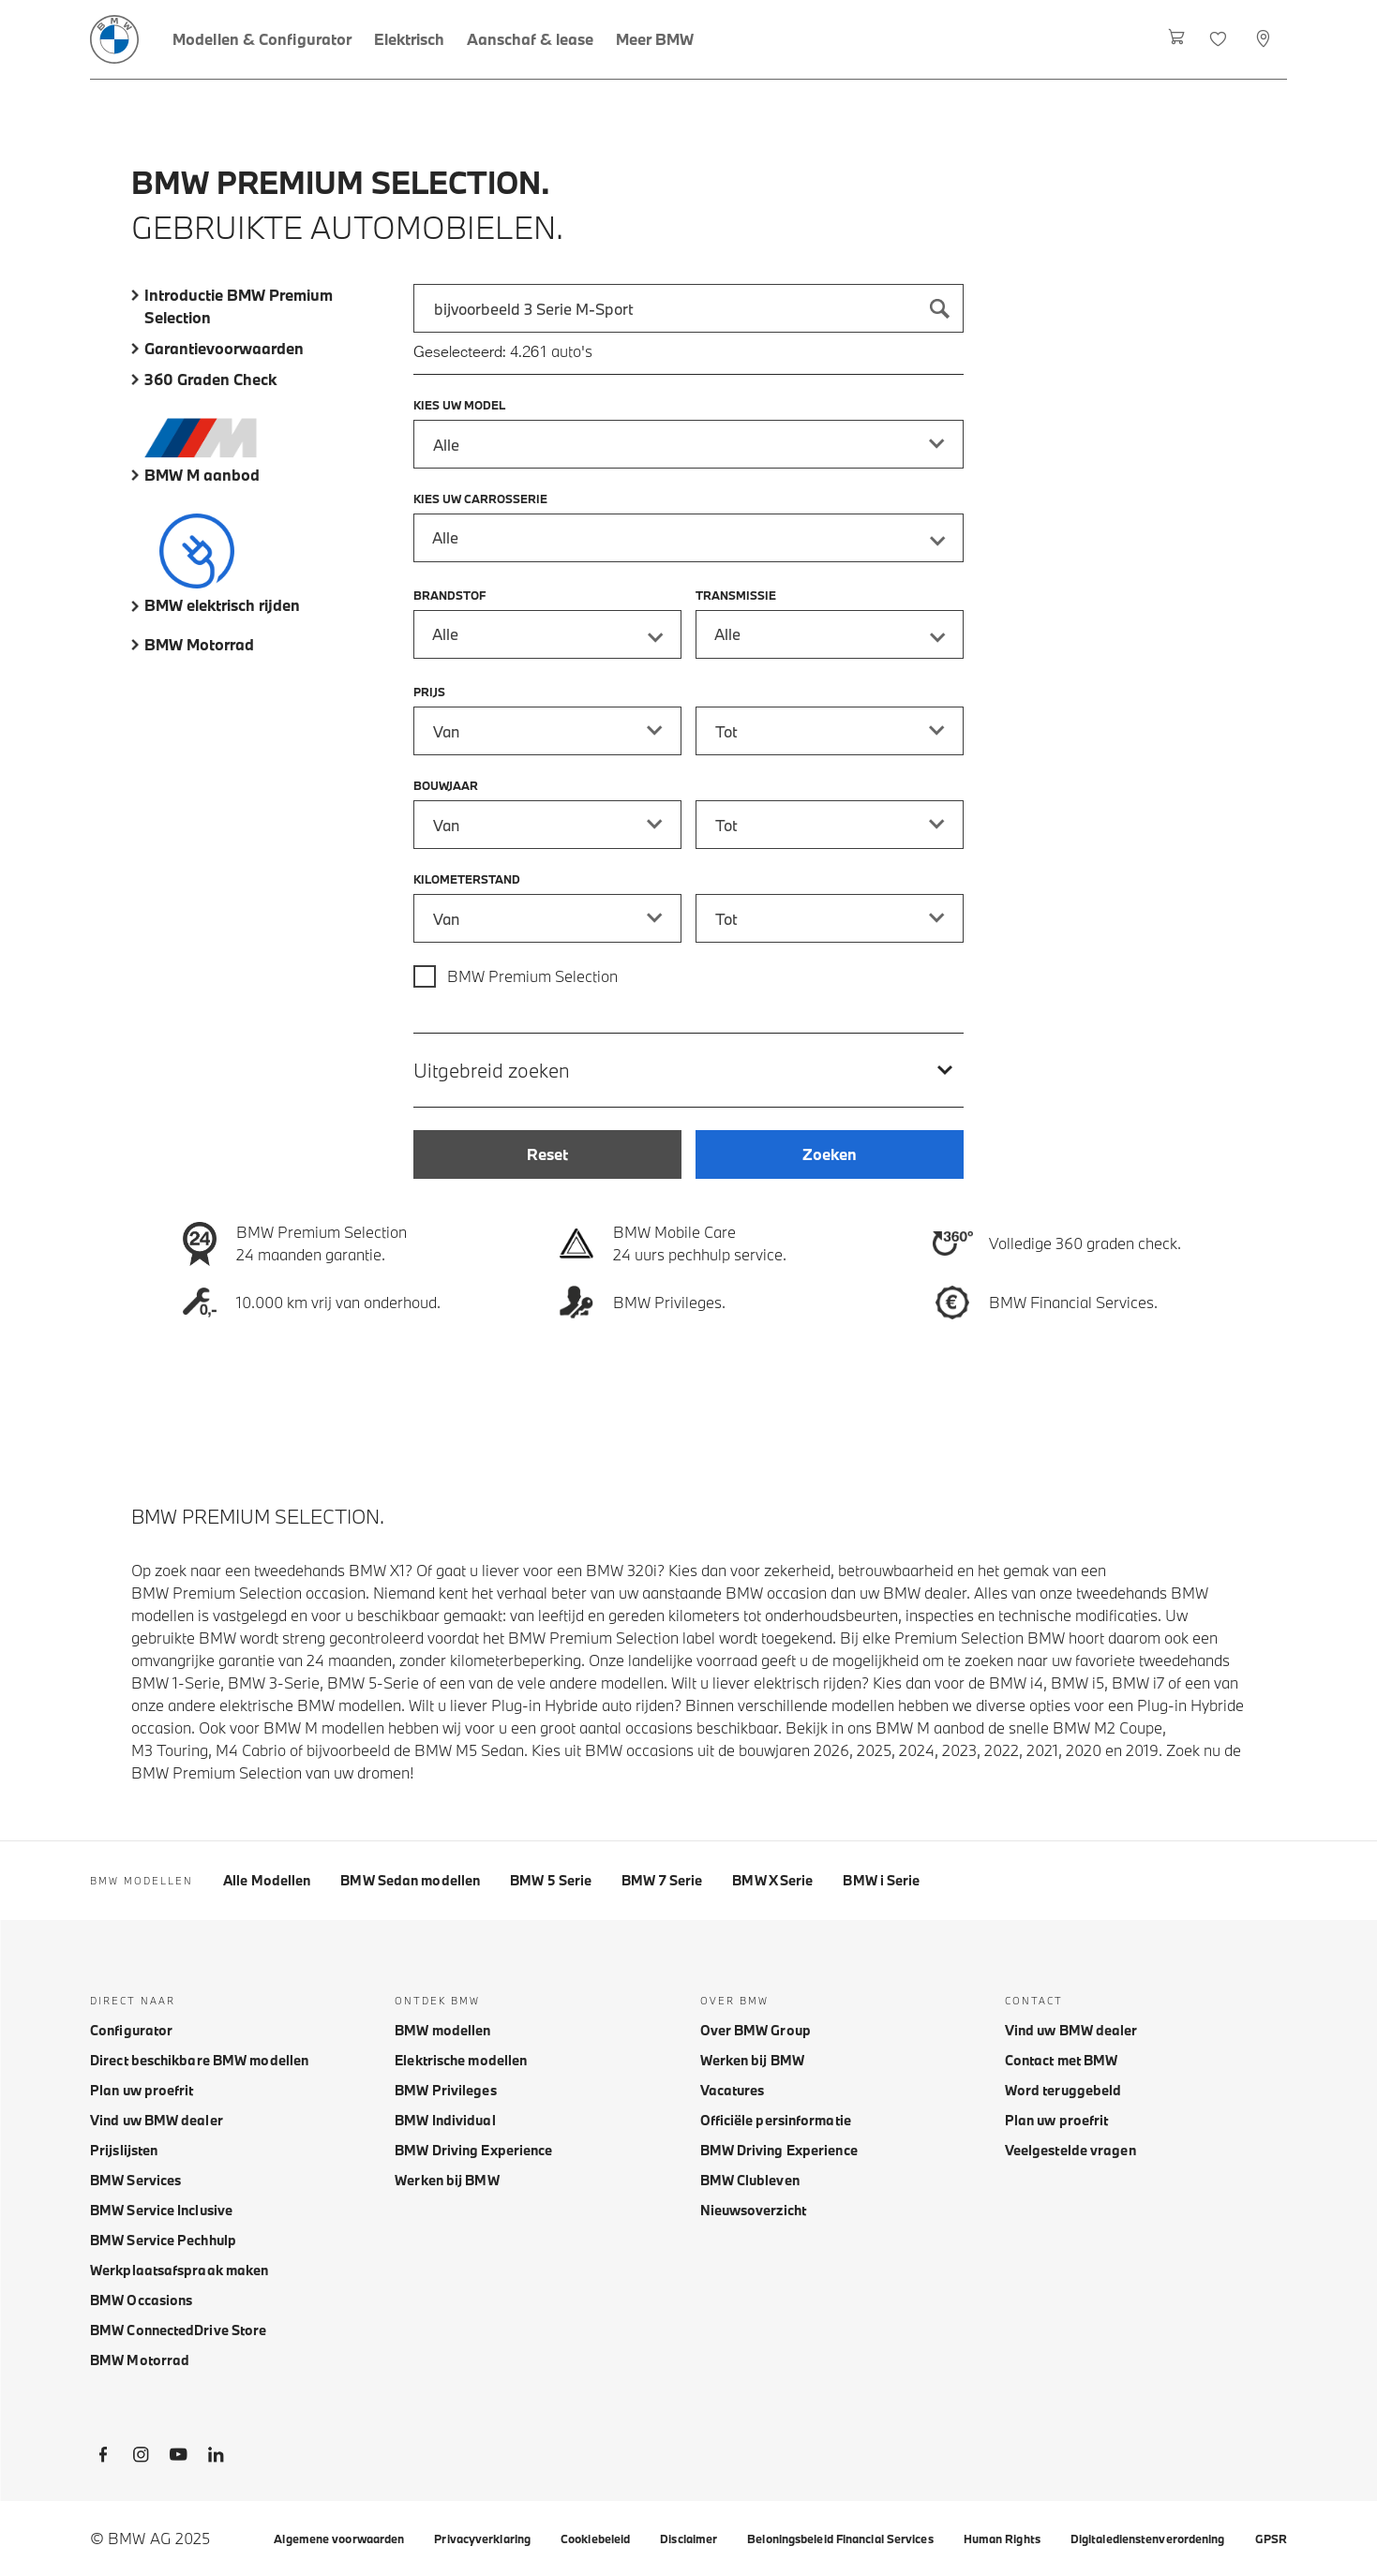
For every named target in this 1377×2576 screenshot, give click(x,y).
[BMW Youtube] (178, 2458)
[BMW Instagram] (140, 2458)
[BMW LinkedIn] (215, 2458)
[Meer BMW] (655, 39)
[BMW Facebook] (103, 2458)
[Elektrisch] (409, 39)
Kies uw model (459, 404)
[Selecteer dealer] (1265, 39)
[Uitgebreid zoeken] (689, 1070)
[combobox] (689, 308)
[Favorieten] (1220, 39)
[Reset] (547, 1154)
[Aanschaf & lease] (530, 39)
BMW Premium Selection (532, 976)
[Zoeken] (939, 308)
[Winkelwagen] (1177, 39)
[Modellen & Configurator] (262, 39)
